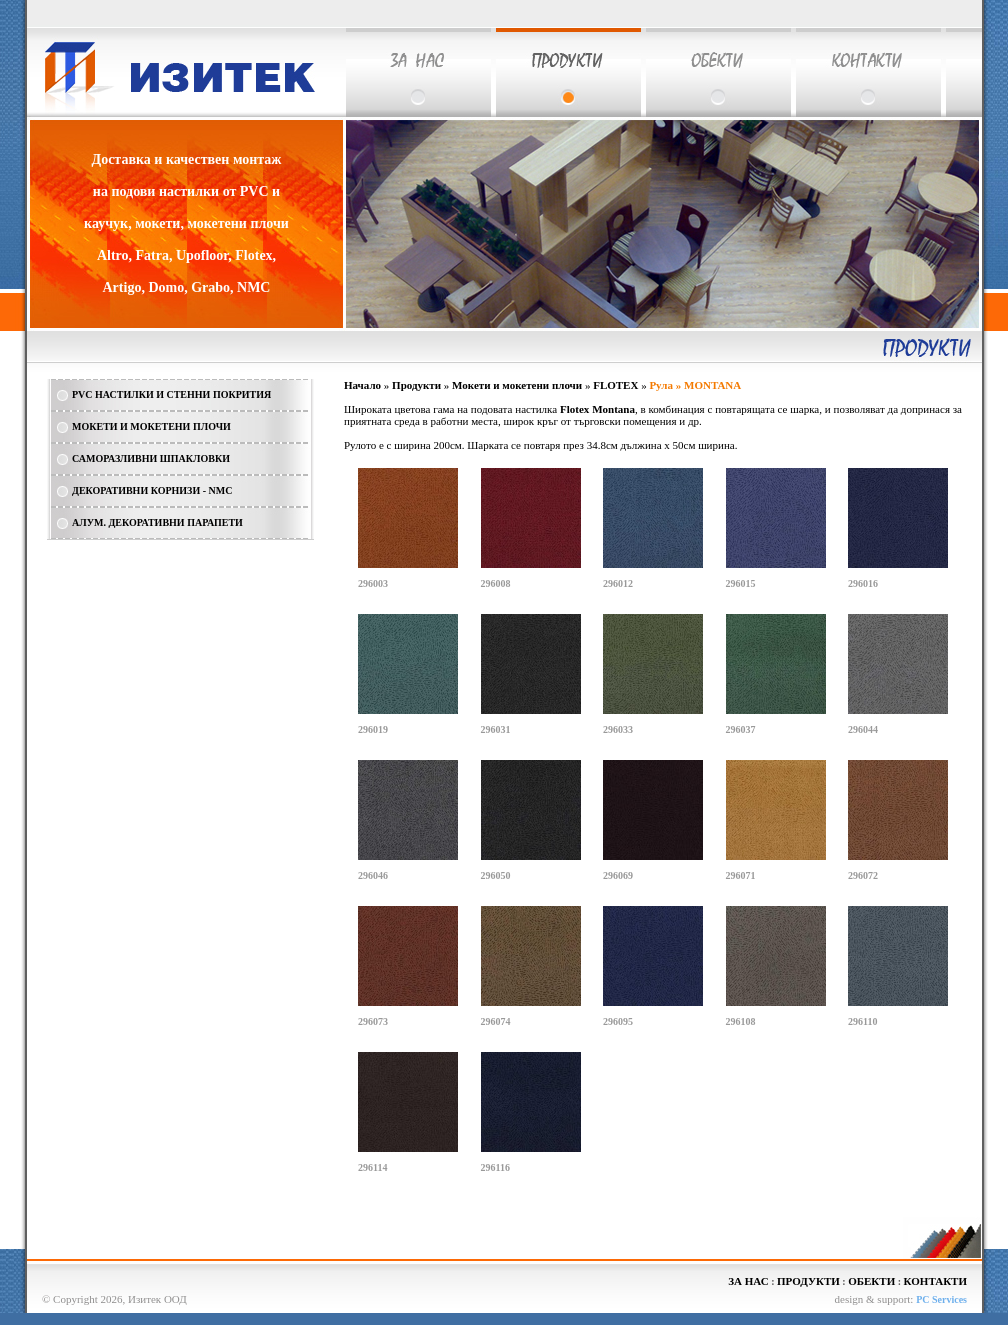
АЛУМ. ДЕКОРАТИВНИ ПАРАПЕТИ (157, 522)
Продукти (416, 385)
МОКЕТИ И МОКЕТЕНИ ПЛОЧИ (151, 426)
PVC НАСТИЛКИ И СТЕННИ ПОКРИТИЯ (171, 394)
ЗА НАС (748, 1281)
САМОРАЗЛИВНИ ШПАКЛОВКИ (151, 458)
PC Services (941, 1299)
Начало (362, 385)
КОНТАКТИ (935, 1281)
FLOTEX (615, 385)
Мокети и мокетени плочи (517, 385)
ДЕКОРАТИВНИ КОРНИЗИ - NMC (152, 490)
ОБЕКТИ (871, 1281)
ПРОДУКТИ (808, 1281)
